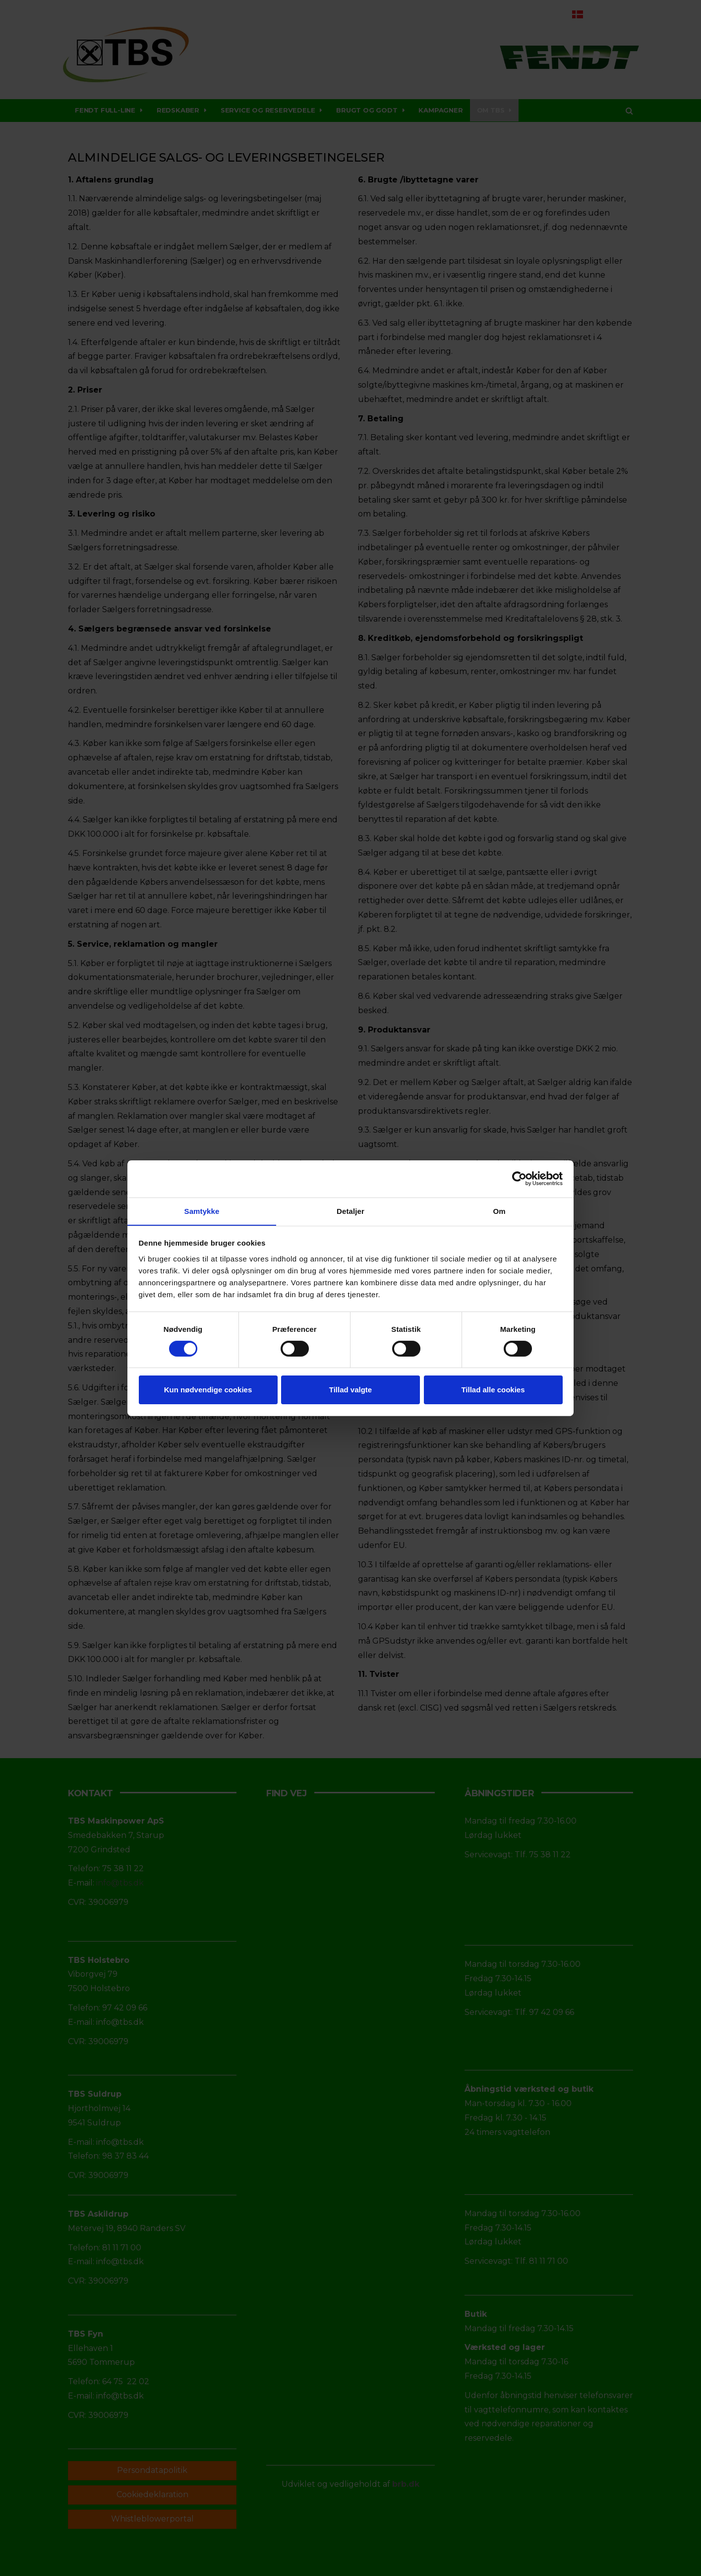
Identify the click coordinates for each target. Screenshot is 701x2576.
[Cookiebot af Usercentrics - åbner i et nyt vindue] (519, 1178)
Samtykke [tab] (202, 1210)
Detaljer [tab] (350, 1210)
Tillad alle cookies (493, 1390)
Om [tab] (499, 1210)
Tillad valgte (350, 1390)
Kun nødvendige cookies (208, 1390)
